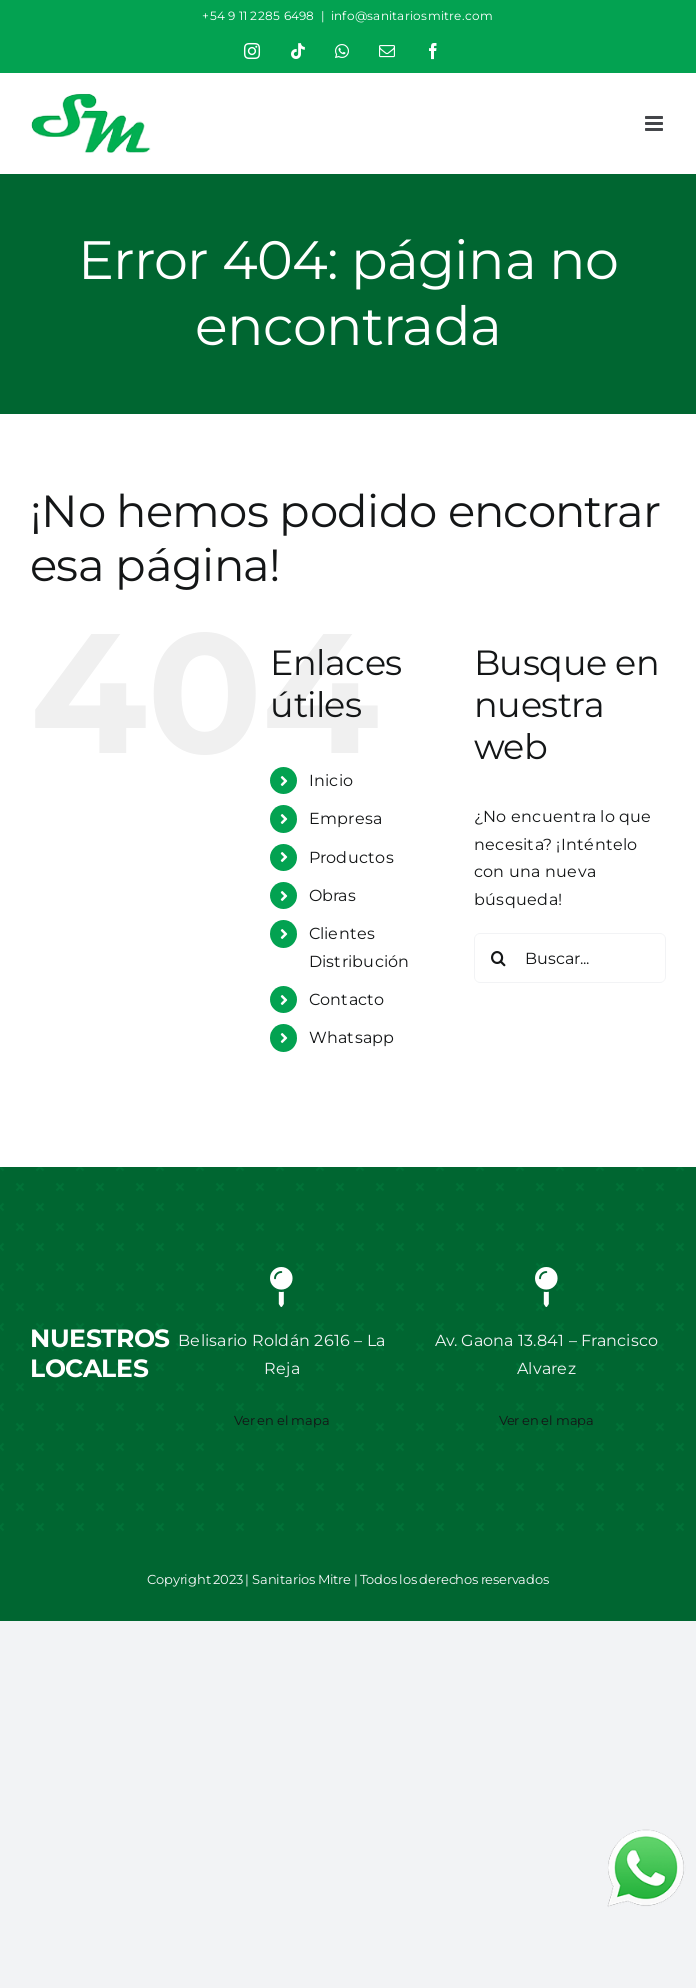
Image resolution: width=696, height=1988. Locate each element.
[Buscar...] (570, 958)
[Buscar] (499, 958)
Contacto (347, 999)
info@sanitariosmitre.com (412, 15)
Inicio (331, 780)
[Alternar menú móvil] (655, 123)
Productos (351, 857)
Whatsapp (352, 1037)
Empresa (346, 818)
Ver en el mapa (281, 1420)
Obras (332, 895)
